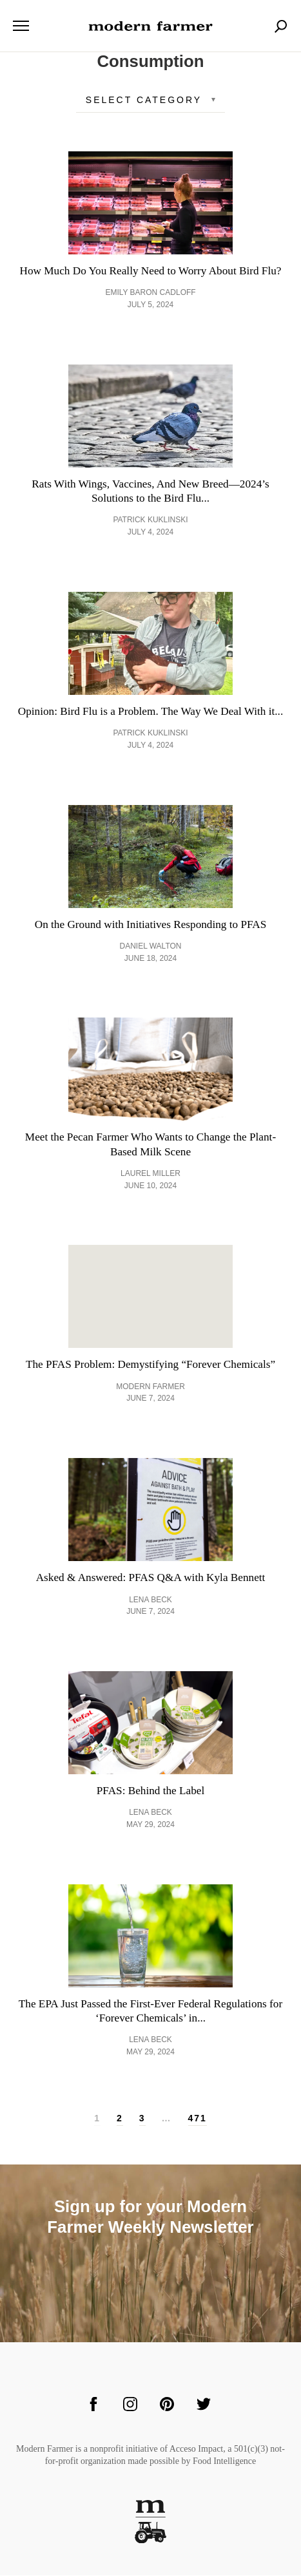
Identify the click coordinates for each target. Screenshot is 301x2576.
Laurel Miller (150, 1174)
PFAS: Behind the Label (150, 1791)
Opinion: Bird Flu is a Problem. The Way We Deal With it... (150, 711)
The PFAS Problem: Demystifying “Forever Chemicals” (150, 1365)
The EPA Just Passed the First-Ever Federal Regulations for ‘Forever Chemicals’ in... (150, 2011)
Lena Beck (150, 1600)
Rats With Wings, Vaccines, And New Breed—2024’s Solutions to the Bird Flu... (150, 491)
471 (197, 2119)
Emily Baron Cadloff (150, 292)
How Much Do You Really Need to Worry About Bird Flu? (150, 271)
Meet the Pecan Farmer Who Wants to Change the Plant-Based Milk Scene (150, 1145)
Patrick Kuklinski (150, 520)
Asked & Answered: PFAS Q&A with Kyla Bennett (150, 1578)
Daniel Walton (150, 946)
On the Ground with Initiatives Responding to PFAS (150, 924)
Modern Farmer (150, 1387)
